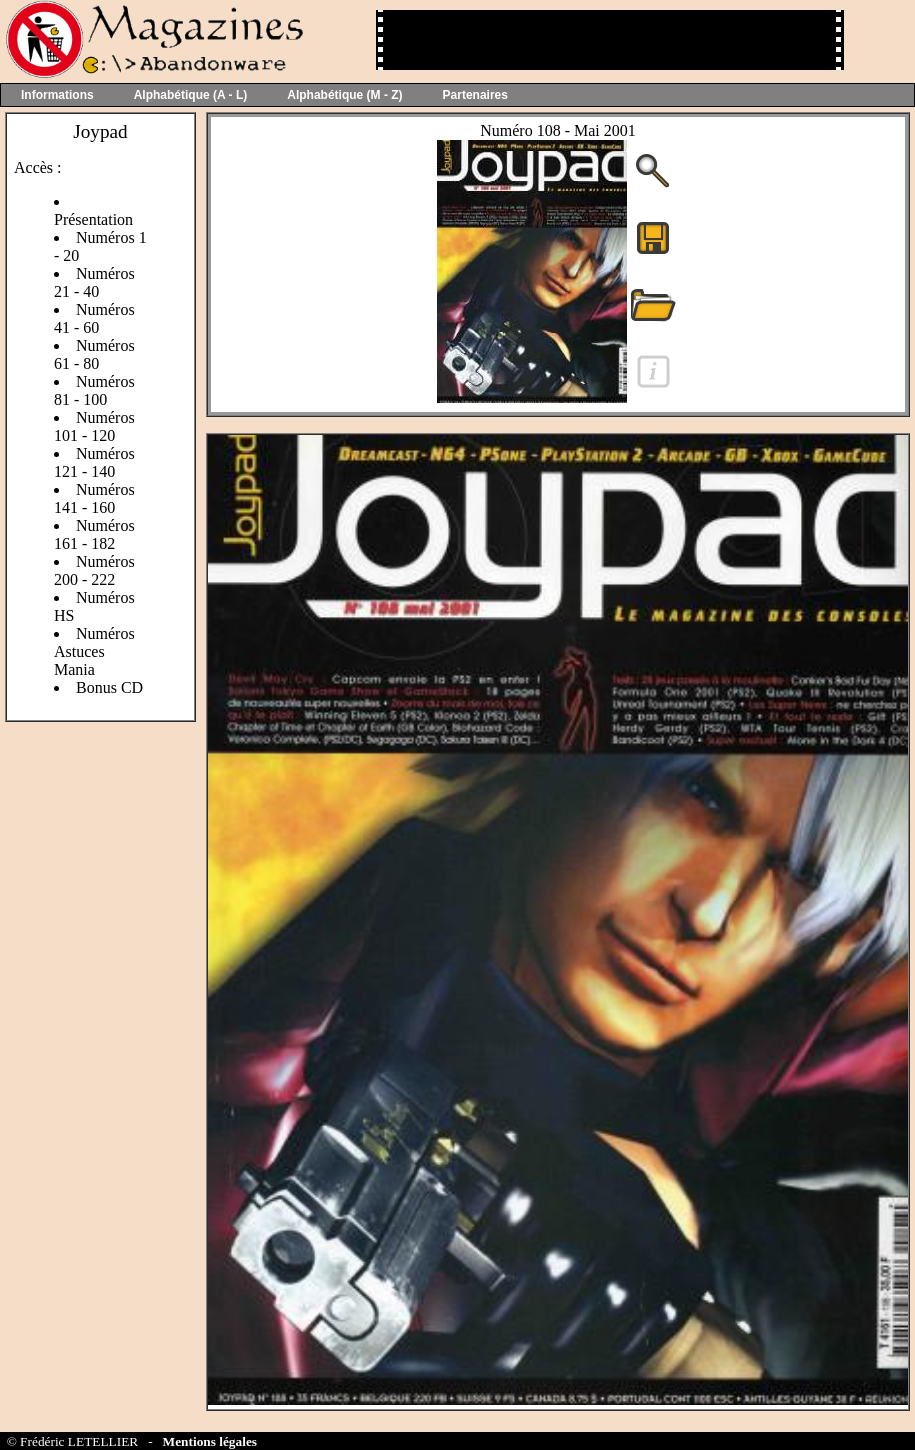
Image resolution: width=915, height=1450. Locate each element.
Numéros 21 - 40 (94, 282)
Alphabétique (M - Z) (344, 95)
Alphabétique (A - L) (191, 95)
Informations (57, 95)
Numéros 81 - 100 (94, 390)
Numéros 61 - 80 (94, 354)
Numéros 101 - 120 (94, 426)
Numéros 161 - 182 (94, 534)
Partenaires (475, 95)
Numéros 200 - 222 (94, 570)
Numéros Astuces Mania (94, 651)
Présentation (93, 219)
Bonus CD (109, 687)
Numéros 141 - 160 (94, 498)
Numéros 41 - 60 (94, 318)
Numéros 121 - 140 (94, 462)
